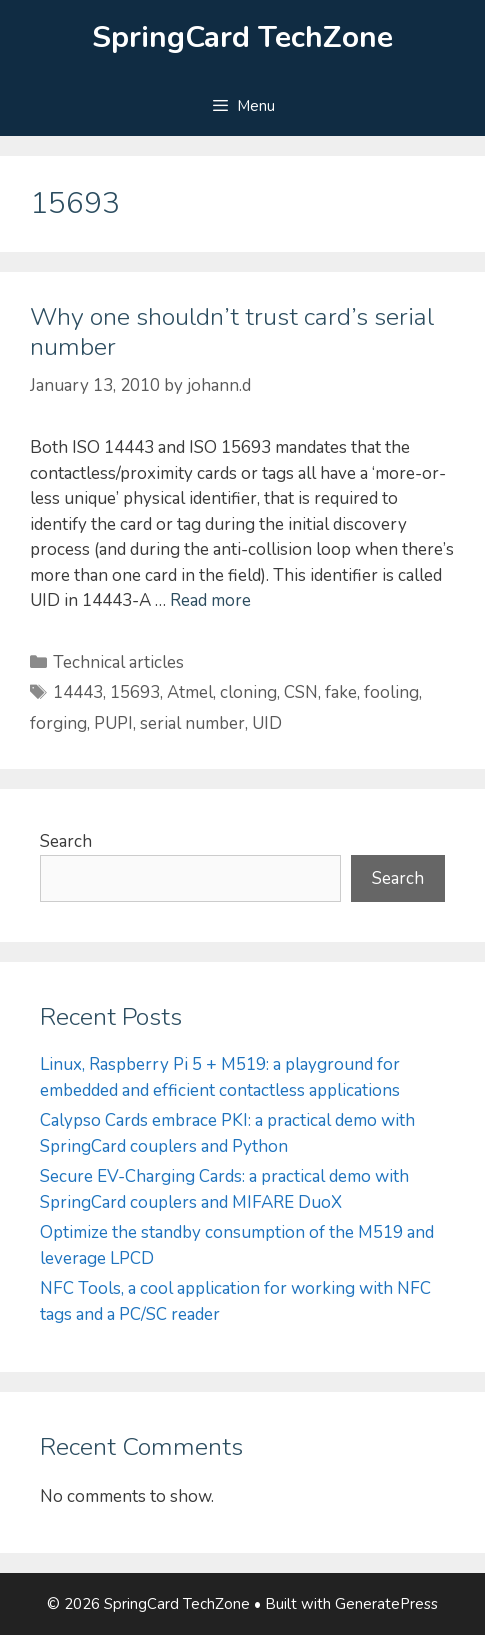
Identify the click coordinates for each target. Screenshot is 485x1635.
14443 (78, 692)
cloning (248, 692)
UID (267, 723)
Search (66, 841)
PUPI (113, 723)
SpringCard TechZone (242, 37)
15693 (135, 692)
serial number (192, 723)
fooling (391, 692)
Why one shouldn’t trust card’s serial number (232, 332)
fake (341, 692)
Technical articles (118, 662)
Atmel (190, 692)
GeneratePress (386, 1604)
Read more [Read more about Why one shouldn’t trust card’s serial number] (210, 600)
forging (58, 723)
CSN (301, 692)
